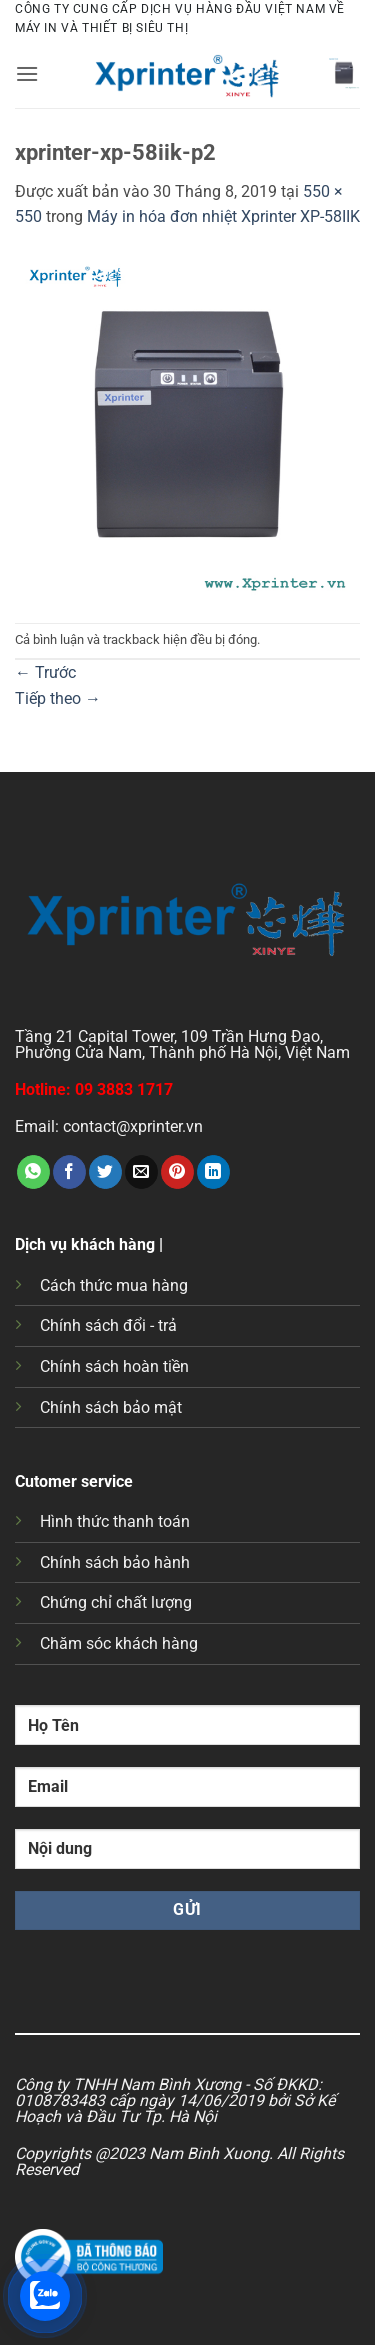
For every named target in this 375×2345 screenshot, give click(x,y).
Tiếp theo (58, 698)
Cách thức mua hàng (114, 1285)
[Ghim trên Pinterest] (177, 1172)
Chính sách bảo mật (111, 1407)
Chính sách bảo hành (115, 1562)
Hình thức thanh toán (115, 1521)
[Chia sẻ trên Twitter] (105, 1172)
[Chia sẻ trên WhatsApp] (33, 1172)
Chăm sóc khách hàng (119, 1643)
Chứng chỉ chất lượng (116, 1602)
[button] (27, 73)
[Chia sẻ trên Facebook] (69, 1172)
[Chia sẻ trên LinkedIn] (213, 1172)
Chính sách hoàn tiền (114, 1366)
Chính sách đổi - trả (108, 1325)
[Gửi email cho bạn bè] (141, 1172)
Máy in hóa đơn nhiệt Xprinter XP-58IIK (223, 216)
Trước (45, 672)
